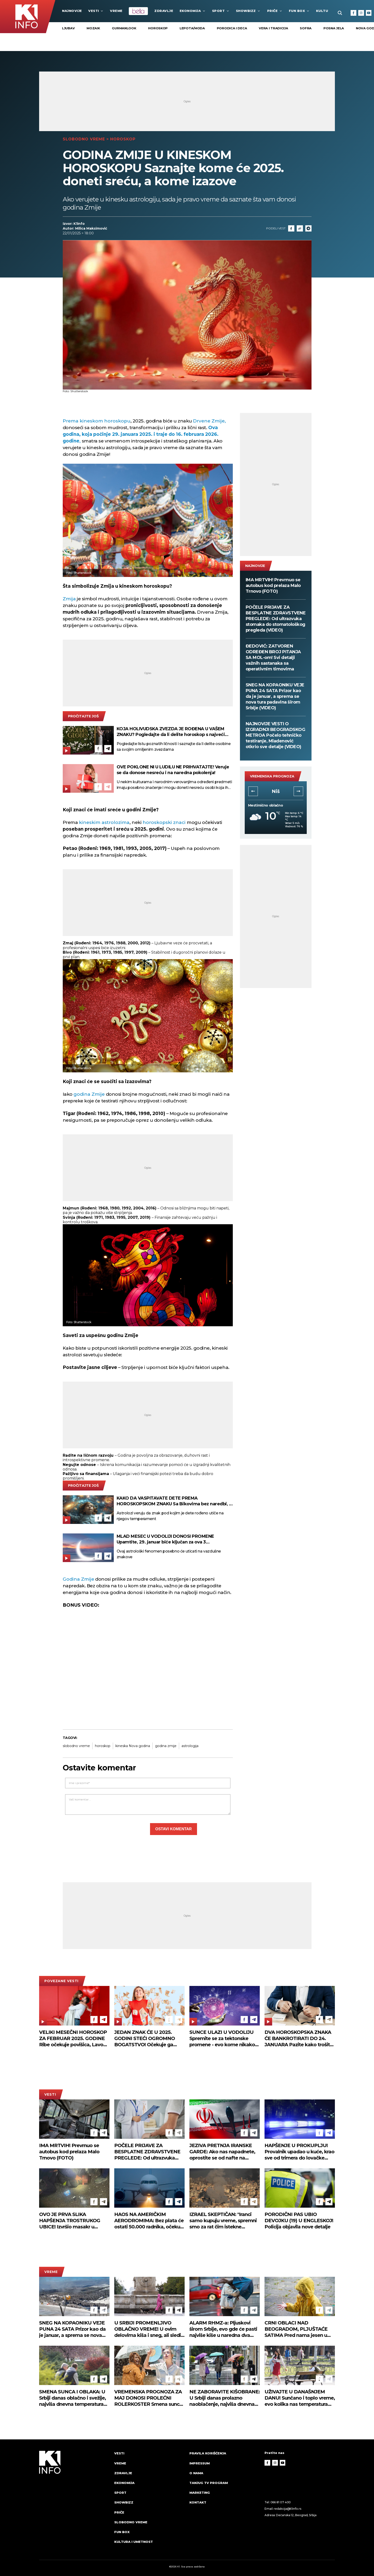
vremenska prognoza (272, 776)
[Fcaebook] (291, 228)
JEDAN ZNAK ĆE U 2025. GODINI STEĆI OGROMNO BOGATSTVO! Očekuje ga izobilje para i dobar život (144, 2038)
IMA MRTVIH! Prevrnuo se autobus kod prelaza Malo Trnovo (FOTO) (273, 585)
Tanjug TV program (208, 2483)
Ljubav (68, 28)
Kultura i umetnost (133, 2542)
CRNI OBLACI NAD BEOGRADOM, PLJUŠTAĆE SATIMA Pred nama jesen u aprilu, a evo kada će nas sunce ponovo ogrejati (296, 2329)
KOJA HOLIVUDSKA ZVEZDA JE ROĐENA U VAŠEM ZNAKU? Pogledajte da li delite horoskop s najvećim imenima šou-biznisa (173, 731)
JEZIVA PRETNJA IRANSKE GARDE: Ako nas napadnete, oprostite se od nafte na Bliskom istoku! (222, 2152)
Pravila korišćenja (207, 2453)
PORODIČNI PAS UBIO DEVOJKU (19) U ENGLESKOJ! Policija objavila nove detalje (299, 2220)
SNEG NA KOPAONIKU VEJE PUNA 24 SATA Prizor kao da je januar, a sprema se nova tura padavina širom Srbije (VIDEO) (275, 696)
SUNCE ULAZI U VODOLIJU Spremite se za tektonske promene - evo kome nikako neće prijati (222, 2038)
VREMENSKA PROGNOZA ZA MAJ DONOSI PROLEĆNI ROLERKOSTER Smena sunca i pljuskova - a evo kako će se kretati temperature (149, 2398)
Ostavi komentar (173, 1829)
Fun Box (299, 10)
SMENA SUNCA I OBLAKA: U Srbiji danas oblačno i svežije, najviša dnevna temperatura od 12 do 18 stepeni (72, 2398)
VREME (116, 11)
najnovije (72, 11)
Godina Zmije (78, 1579)
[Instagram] (361, 13)
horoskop (102, 1746)
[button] (253, 791)
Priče (275, 10)
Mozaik (93, 28)
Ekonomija (193, 10)
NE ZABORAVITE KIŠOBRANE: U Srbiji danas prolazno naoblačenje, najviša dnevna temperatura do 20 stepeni (224, 2398)
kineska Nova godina (132, 1746)
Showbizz (248, 10)
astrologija (190, 1746)
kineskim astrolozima (104, 822)
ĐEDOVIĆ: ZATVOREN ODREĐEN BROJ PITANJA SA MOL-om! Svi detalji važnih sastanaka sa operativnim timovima (273, 657)
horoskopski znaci (164, 822)
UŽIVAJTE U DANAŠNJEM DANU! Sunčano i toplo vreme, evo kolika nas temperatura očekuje (300, 2398)
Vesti (96, 10)
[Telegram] (308, 228)
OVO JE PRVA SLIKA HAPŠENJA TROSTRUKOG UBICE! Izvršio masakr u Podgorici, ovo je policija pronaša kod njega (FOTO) (69, 2220)
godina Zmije (89, 1094)
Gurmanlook (124, 28)
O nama (196, 2473)
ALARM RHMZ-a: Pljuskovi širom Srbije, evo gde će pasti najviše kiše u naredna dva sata (223, 2329)
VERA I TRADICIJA (273, 28)
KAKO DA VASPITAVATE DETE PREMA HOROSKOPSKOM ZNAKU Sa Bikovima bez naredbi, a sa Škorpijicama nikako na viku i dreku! (174, 1501)
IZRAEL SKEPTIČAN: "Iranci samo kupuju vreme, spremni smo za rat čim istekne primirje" (223, 2220)
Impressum (199, 2463)
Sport (221, 10)
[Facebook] (353, 13)
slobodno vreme (76, 1746)
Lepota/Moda (192, 28)
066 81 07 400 (280, 2502)
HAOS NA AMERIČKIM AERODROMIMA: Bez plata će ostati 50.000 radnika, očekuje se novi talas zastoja (149, 2220)
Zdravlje (163, 11)
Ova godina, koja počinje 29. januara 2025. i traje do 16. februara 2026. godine (140, 434)
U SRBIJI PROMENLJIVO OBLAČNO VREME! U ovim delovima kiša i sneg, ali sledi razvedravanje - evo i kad (147, 2329)
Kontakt (197, 2502)
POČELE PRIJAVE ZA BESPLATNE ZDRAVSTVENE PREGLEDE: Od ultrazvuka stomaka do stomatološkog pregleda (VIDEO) (276, 619)
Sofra (306, 28)
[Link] (300, 228)
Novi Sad (275, 791)
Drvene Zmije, (209, 421)
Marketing (199, 2492)
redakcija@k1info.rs (287, 2508)
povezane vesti (61, 1981)
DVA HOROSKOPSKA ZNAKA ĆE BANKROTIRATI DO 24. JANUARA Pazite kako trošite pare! (299, 2038)
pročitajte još (83, 716)
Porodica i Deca (232, 28)
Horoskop (158, 28)
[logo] (74, 2502)
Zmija (69, 599)
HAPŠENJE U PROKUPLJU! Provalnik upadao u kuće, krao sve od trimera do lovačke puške (299, 2152)
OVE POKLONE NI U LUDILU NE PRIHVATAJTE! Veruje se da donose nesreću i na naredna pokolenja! (173, 769)
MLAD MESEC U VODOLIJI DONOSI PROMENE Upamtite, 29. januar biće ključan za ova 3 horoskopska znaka (165, 1539)
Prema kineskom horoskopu (96, 421)
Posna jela (333, 28)
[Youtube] (369, 13)
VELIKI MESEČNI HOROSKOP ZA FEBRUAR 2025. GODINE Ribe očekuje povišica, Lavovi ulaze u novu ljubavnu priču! (73, 2038)
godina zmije (166, 1746)
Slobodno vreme (84, 139)
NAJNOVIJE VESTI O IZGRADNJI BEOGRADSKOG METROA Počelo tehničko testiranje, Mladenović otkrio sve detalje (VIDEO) (275, 735)
